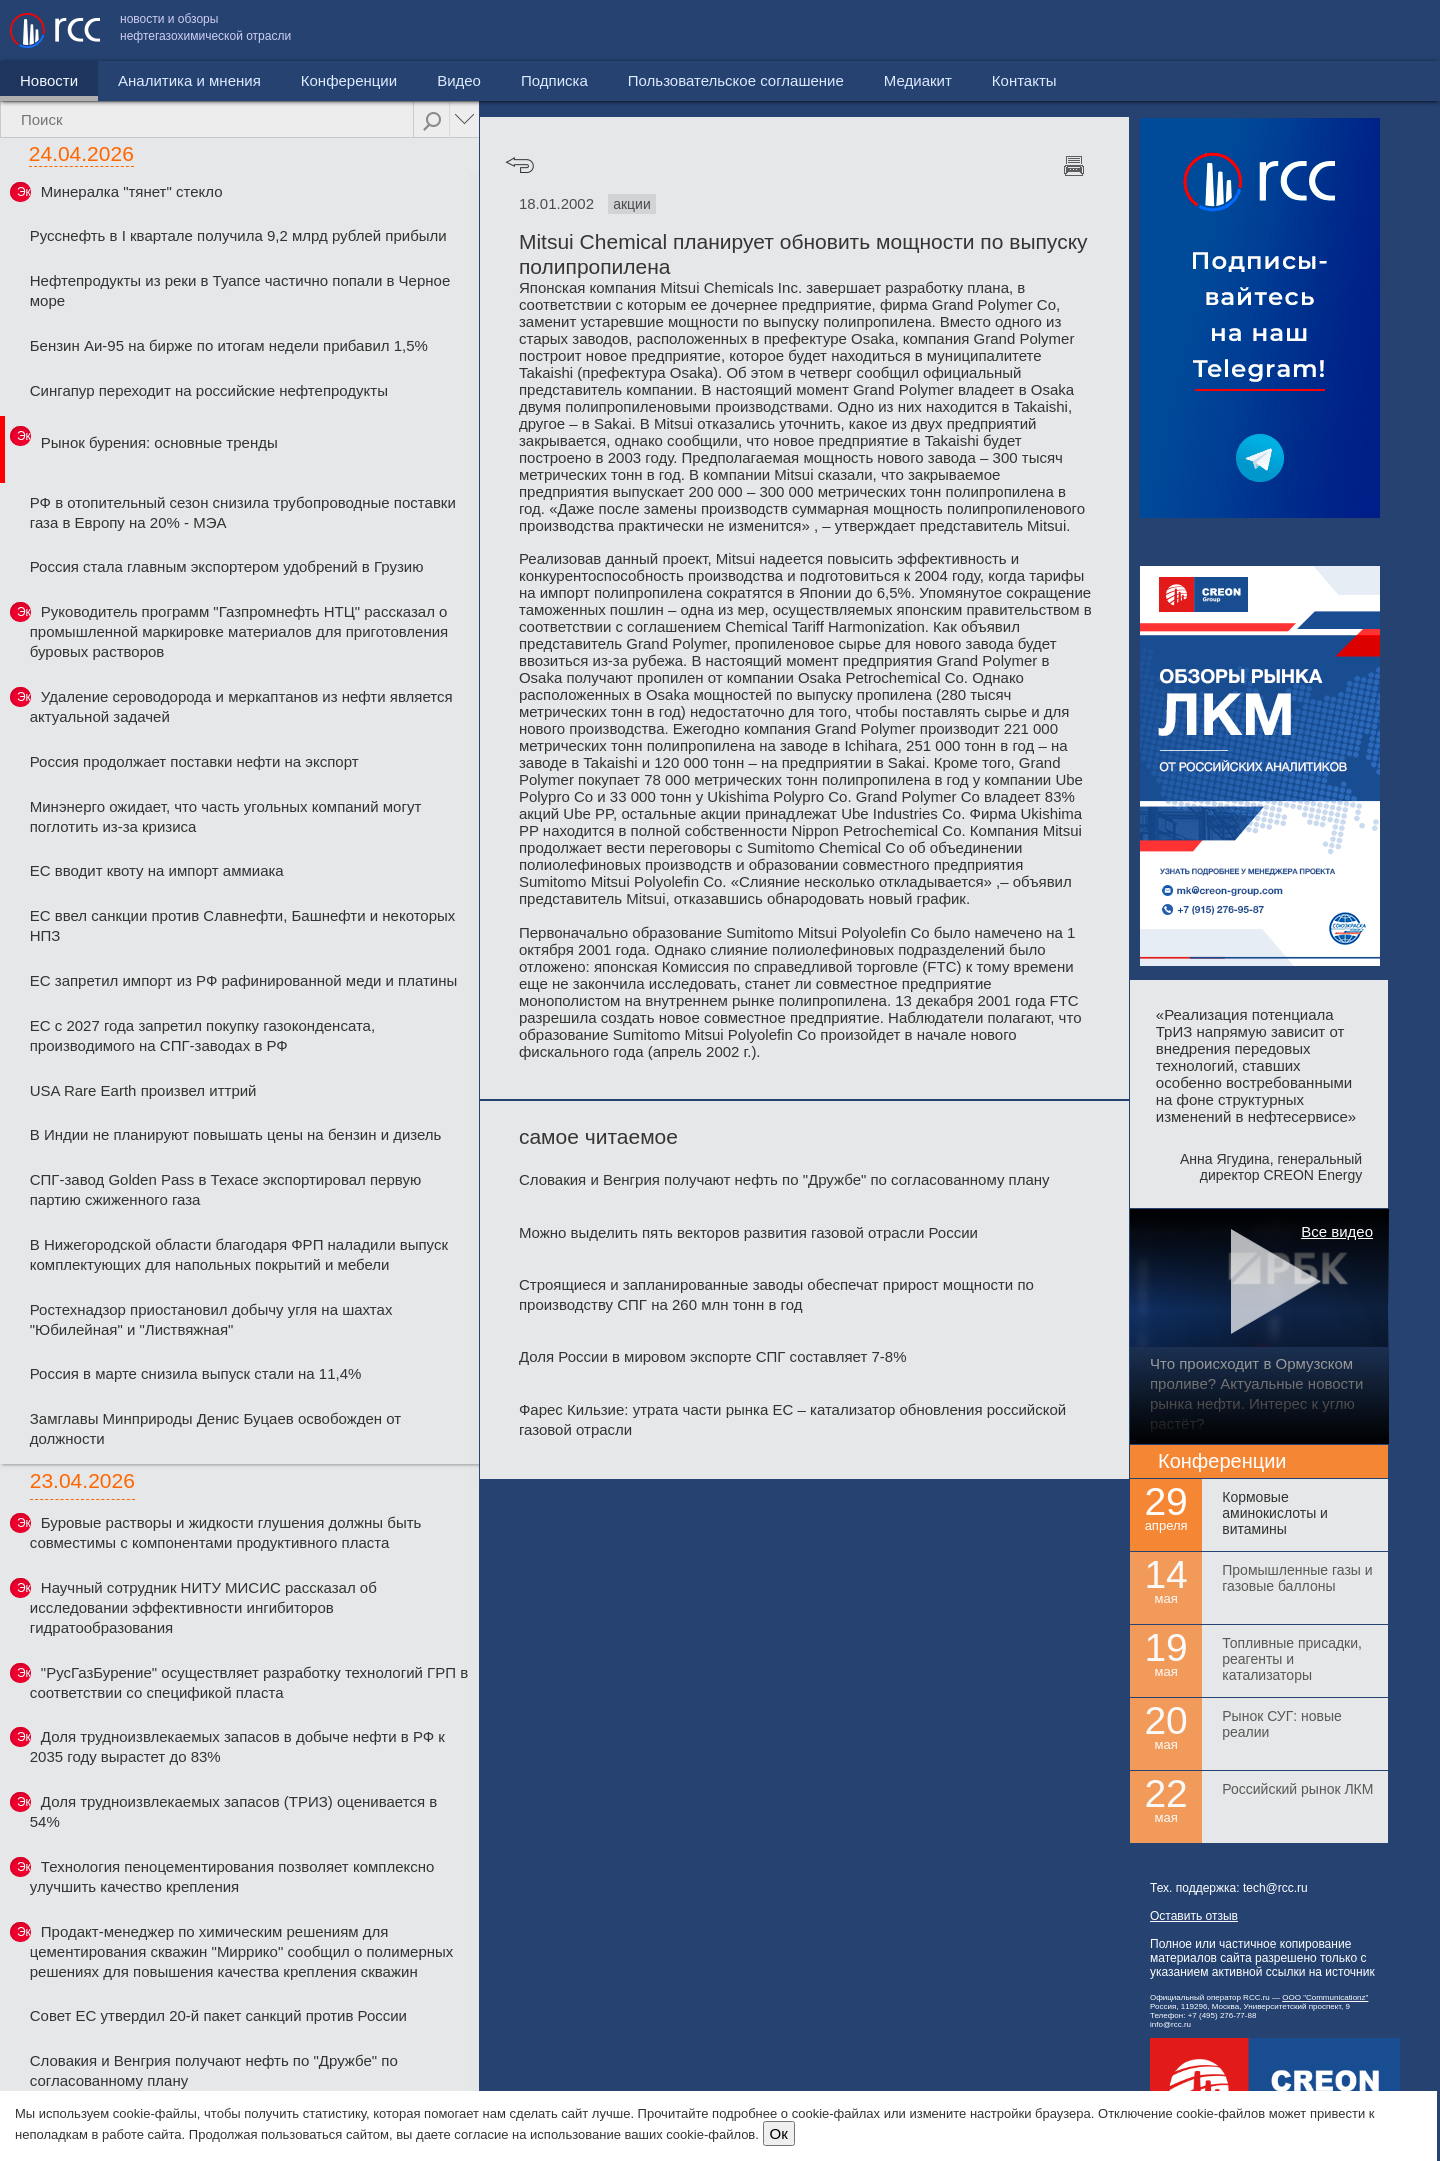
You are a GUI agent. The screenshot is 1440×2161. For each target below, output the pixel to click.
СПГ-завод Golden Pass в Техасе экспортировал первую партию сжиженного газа (225, 1189)
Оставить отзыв (1194, 1916)
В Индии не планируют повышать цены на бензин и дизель (236, 1134)
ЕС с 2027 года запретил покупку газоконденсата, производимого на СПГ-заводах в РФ (202, 1035)
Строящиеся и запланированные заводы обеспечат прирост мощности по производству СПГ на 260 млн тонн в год (776, 1294)
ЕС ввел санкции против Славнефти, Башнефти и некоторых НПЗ (243, 925)
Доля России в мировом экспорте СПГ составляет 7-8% (713, 1356)
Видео (459, 80)
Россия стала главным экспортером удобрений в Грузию (227, 566)
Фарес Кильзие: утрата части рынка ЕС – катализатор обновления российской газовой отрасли (792, 1419)
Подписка (554, 80)
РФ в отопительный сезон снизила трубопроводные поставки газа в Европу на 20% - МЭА (243, 512)
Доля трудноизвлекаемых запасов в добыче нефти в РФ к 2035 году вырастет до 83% (237, 1746)
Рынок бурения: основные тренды (159, 442)
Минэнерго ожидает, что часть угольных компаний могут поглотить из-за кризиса (226, 816)
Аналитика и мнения (189, 80)
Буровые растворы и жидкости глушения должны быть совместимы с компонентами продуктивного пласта (226, 1532)
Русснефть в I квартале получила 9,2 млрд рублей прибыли (238, 235)
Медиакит (1281, 30)
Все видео (1337, 1231)
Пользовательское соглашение (1099, 30)
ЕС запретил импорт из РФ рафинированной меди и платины (243, 980)
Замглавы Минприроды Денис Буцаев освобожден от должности (215, 1428)
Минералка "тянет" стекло (132, 191)
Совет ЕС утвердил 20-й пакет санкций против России (218, 2015)
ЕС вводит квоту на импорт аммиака (157, 870)
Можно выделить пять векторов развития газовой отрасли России (748, 1232)
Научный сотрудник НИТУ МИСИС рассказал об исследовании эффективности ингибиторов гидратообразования (203, 1607)
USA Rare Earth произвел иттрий (143, 1090)
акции (632, 204)
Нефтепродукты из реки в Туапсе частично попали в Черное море (240, 290)
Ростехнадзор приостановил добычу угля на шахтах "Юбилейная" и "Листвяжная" (211, 1319)
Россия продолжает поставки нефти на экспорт (194, 761)
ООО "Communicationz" (1325, 1997)
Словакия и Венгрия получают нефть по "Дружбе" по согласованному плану (214, 2070)
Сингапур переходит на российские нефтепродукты (209, 390)
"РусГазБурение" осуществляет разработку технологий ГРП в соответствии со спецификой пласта (249, 1682)
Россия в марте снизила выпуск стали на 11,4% (196, 1373)
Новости (49, 80)
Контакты (1387, 30)
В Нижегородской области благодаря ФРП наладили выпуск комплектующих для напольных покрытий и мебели (239, 1254)
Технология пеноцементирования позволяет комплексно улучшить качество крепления (232, 1876)
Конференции (349, 80)
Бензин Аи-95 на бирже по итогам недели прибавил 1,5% (229, 345)
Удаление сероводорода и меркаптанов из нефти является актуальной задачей (241, 706)
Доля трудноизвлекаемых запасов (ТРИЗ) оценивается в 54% (233, 1811)
